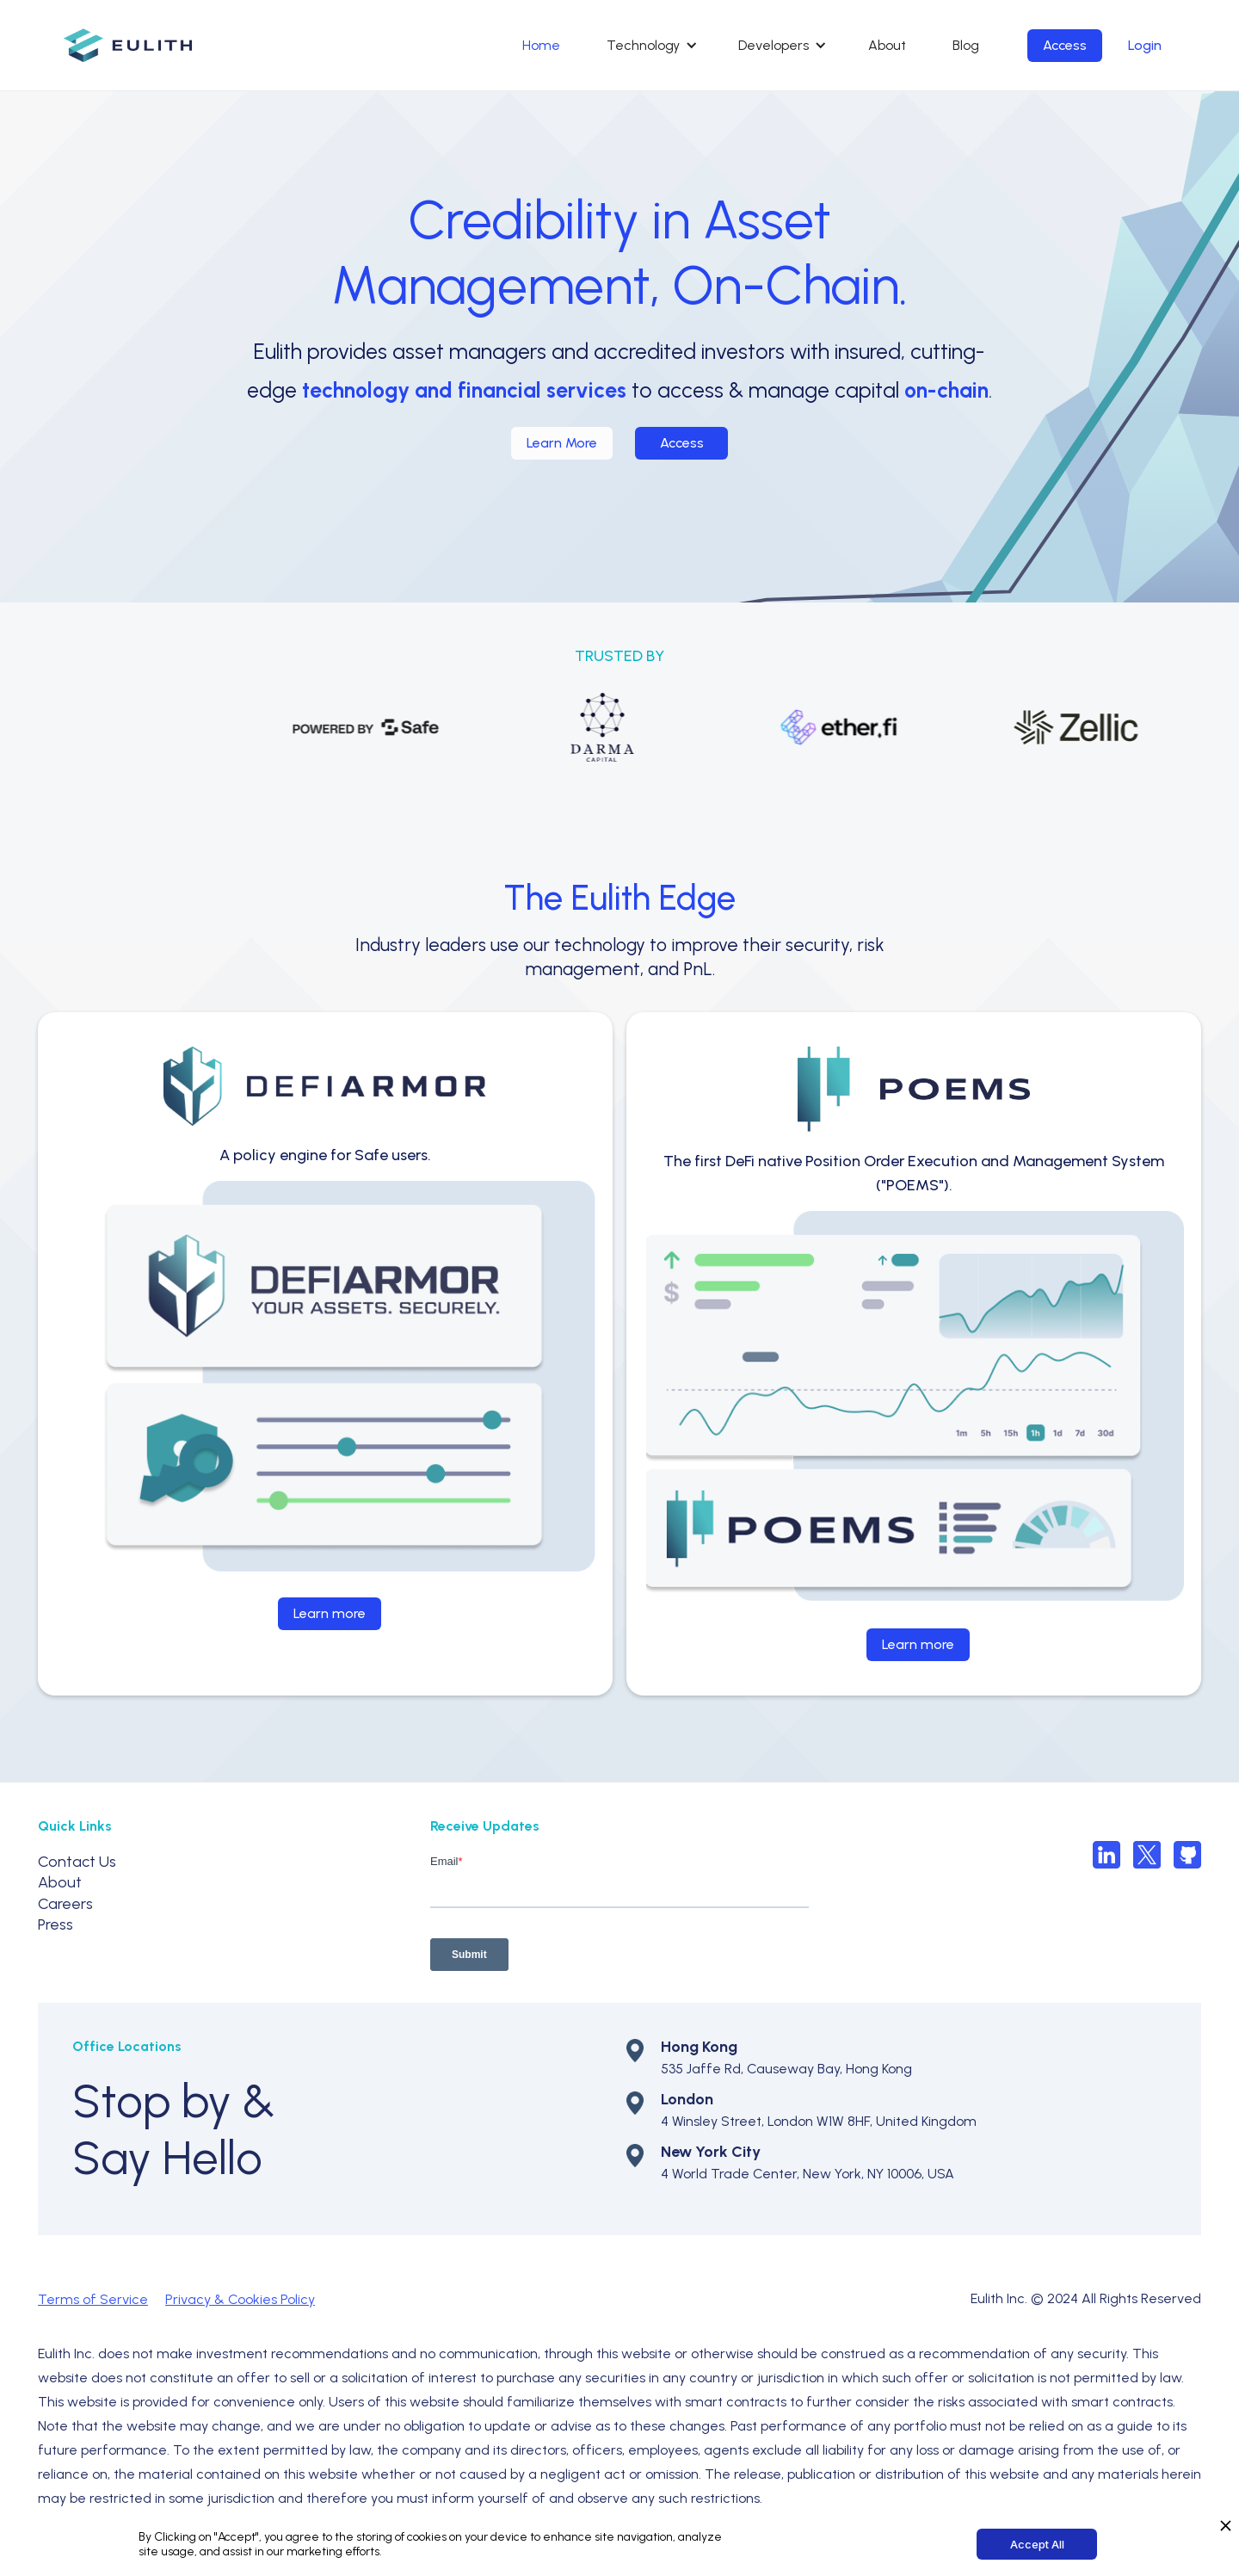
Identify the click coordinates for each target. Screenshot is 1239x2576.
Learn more (329, 1613)
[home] (128, 45)
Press (55, 1924)
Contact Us (77, 1861)
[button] (649, 45)
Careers (65, 1903)
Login (1145, 45)
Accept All (1037, 2544)
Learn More (562, 443)
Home (541, 45)
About (887, 45)
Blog (965, 45)
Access (1065, 45)
